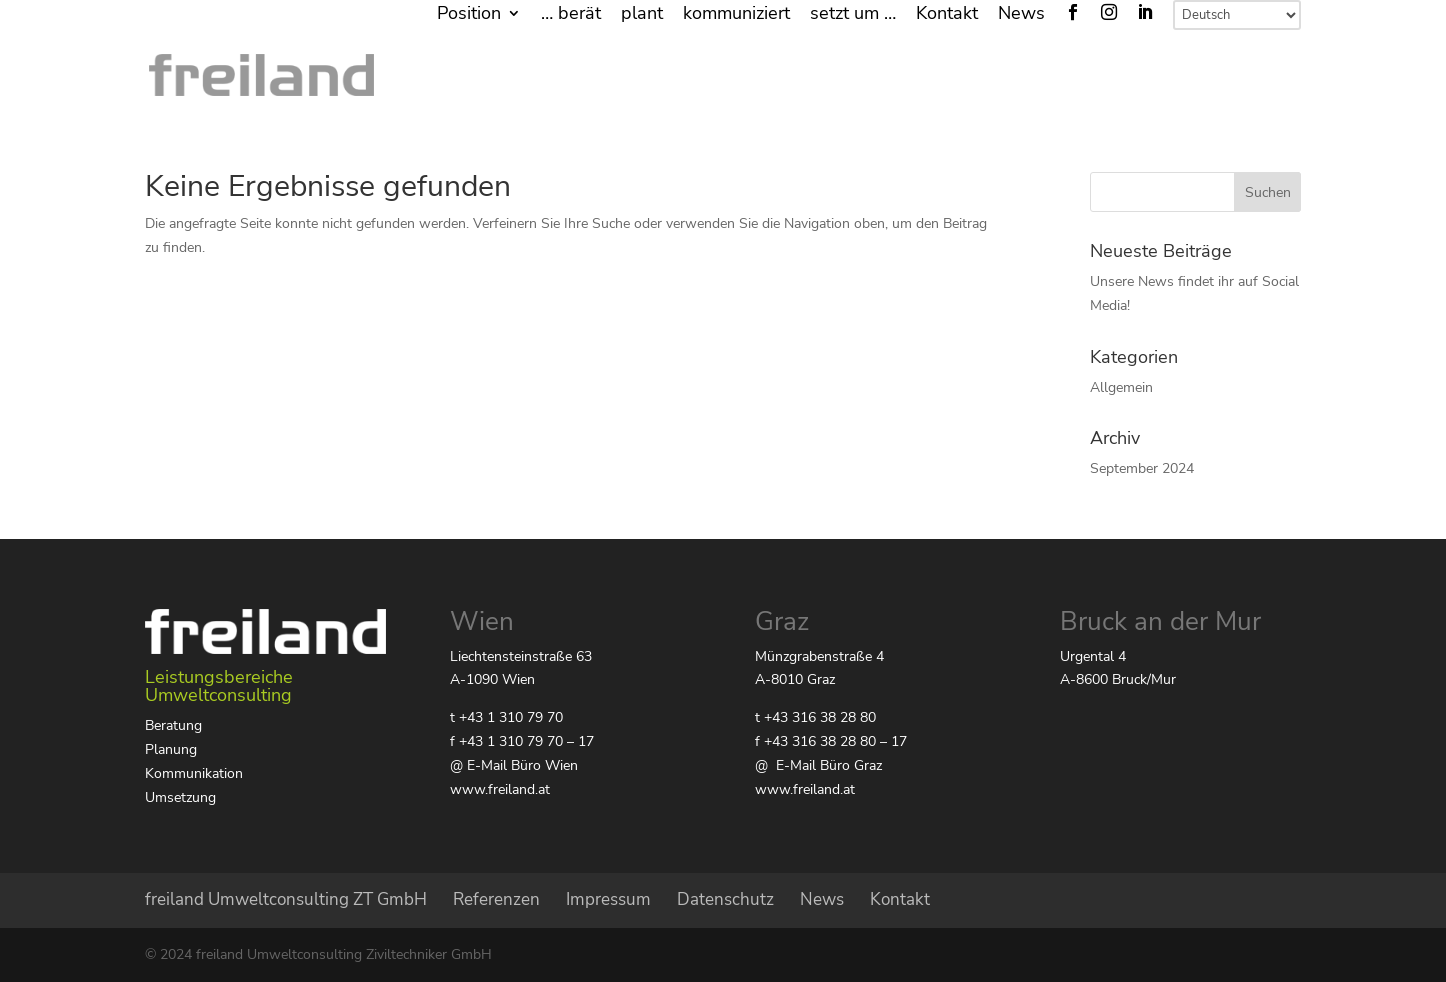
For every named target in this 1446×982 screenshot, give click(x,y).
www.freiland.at (500, 789)
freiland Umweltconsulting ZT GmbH (286, 899)
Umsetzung (180, 797)
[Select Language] (1237, 15)
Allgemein (1121, 387)
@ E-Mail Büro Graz (818, 765)
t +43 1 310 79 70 (506, 717)
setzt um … (853, 14)
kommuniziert (736, 14)
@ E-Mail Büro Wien (514, 765)
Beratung (173, 725)
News (1021, 14)
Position (469, 14)
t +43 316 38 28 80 (815, 717)
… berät (571, 14)
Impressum (608, 899)
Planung (171, 749)
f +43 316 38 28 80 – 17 (831, 741)
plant (642, 14)
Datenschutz (725, 899)
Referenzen (496, 899)
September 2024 (1142, 468)
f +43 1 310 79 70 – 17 (522, 741)
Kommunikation (194, 773)
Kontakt (947, 14)
